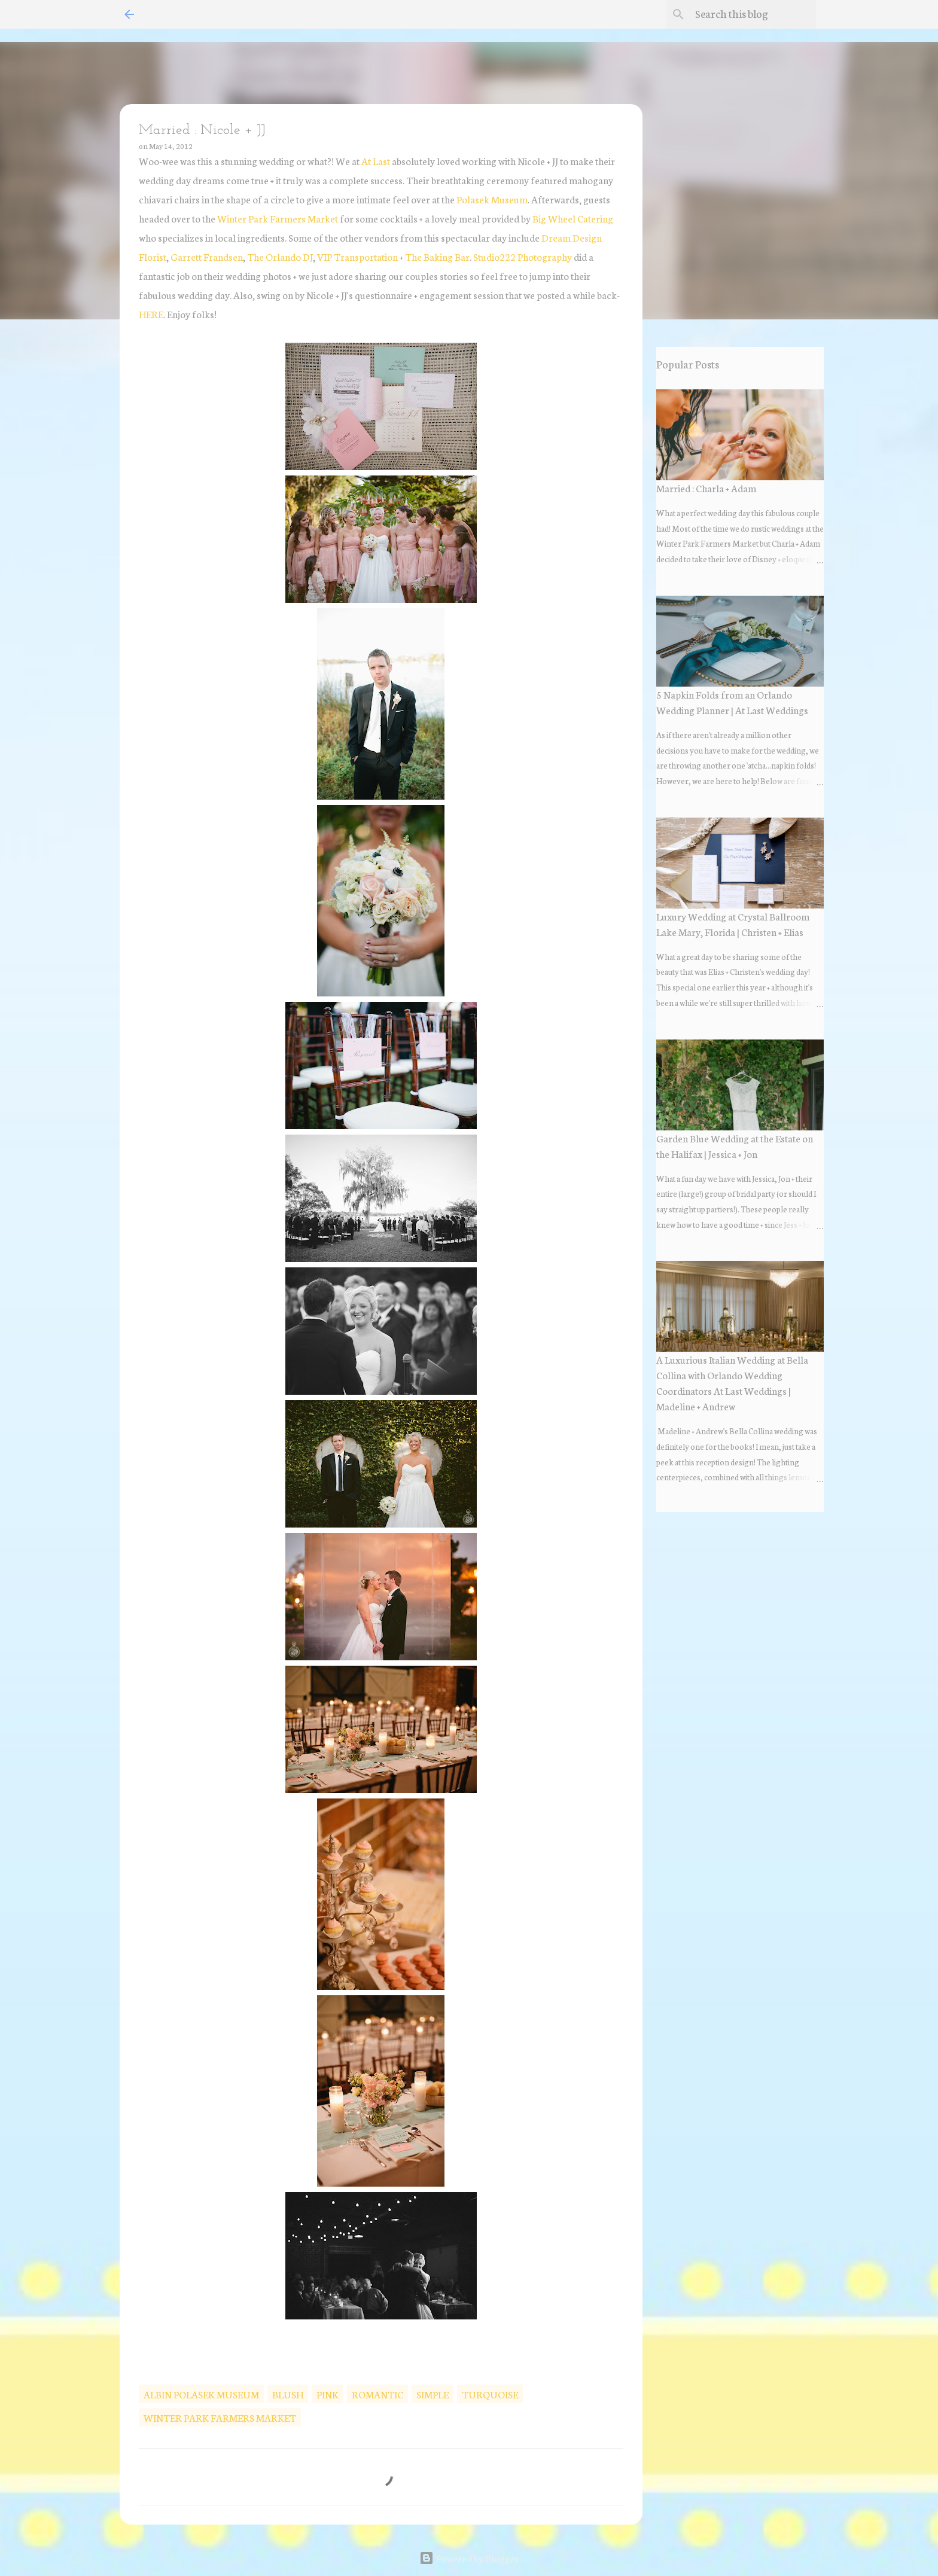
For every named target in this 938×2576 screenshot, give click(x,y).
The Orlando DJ (280, 256)
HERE (151, 314)
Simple (432, 2394)
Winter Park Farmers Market (277, 218)
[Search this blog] (753, 14)
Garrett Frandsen (206, 256)
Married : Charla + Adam (706, 488)
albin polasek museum (201, 2394)
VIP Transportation (357, 256)
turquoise (490, 2394)
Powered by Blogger (469, 2558)
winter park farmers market (220, 2417)
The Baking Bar (437, 256)
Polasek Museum (492, 199)
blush (287, 2394)
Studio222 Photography (522, 256)
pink (327, 2394)
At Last (375, 160)
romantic (377, 2394)
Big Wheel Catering (572, 218)
